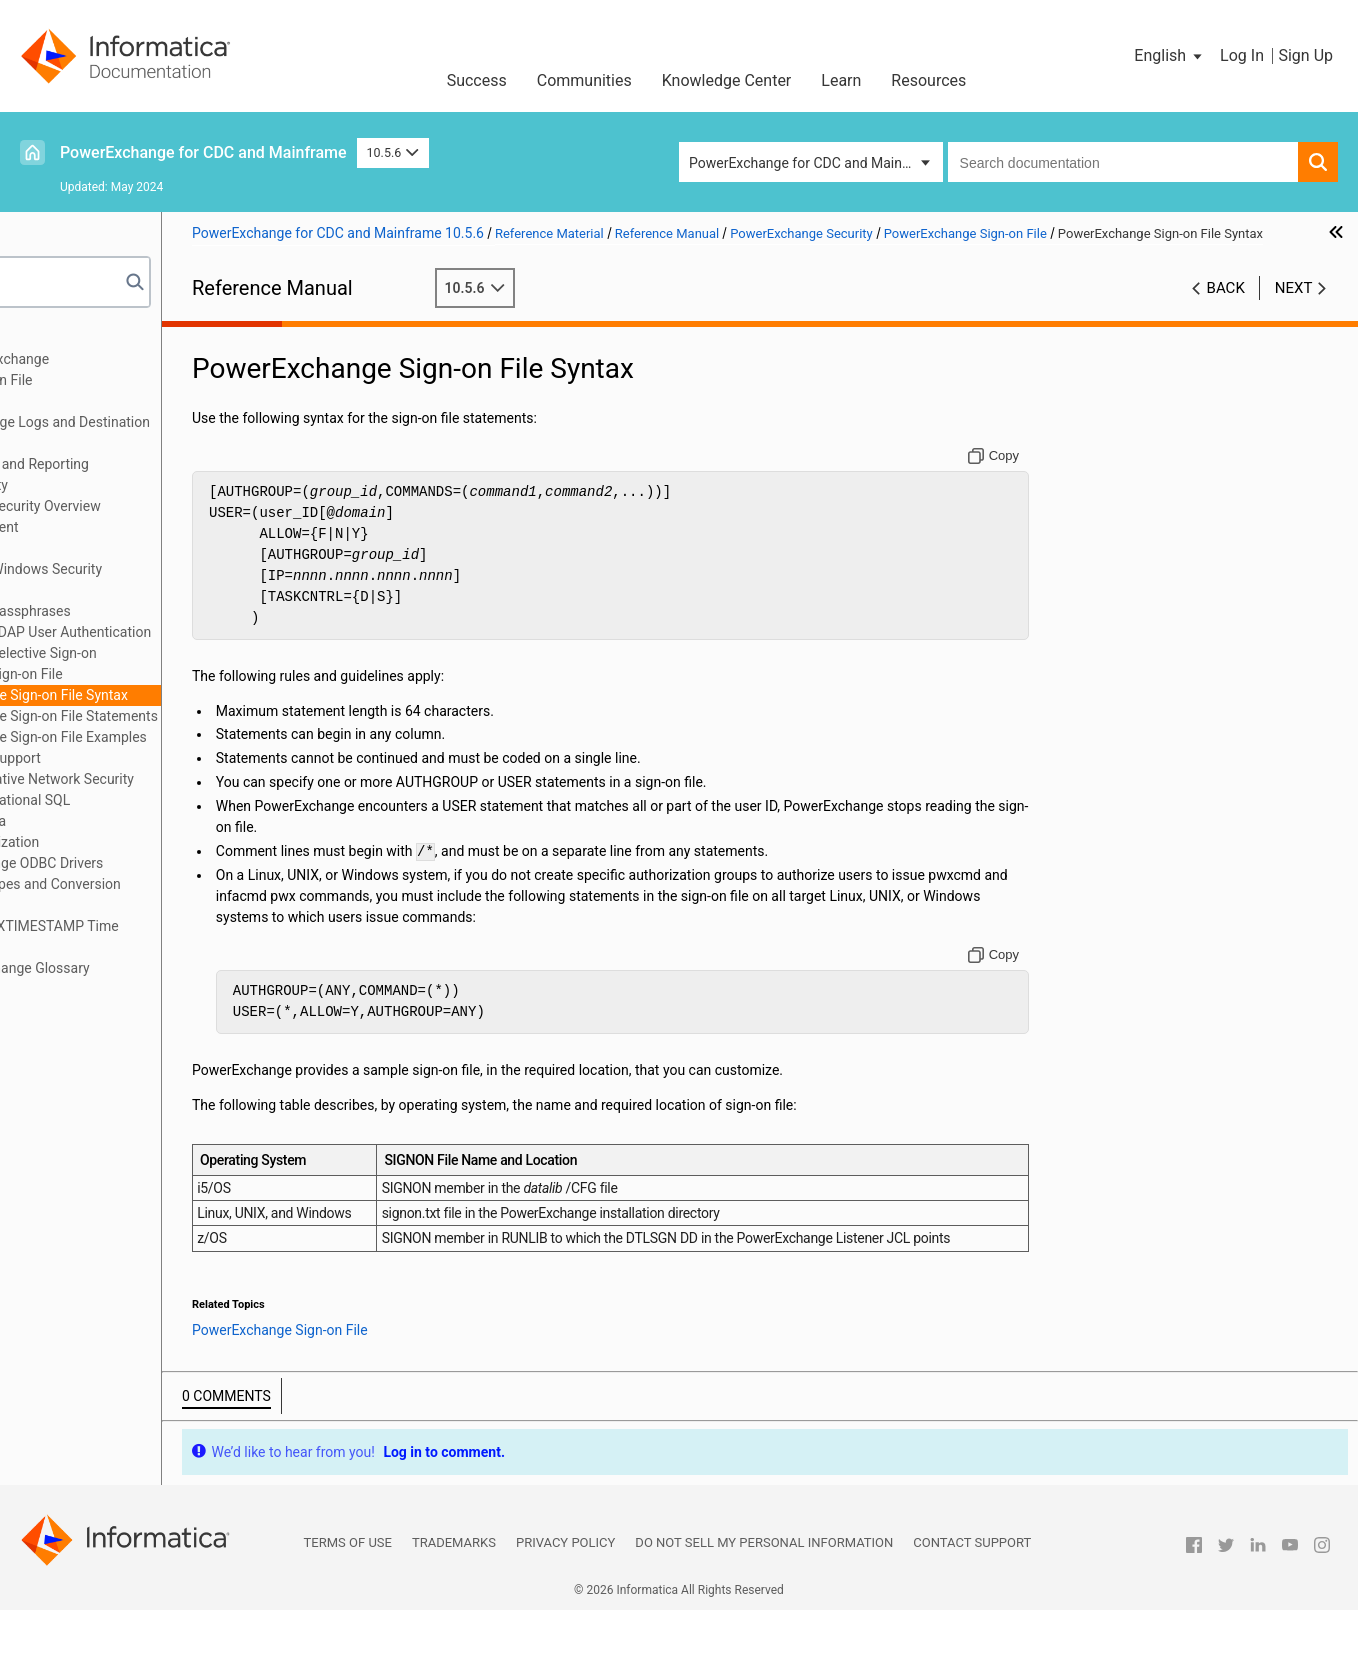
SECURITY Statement (129, 527)
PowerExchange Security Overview (170, 506)
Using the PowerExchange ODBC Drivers (157, 863)
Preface (57, 338)
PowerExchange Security (109, 485)
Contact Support (972, 1595)
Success (477, 80)
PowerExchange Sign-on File (151, 674)
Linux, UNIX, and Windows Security (171, 569)
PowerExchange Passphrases (155, 611)
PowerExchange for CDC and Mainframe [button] (814, 163)
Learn (841, 80)
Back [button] (1226, 309)
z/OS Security (106, 590)
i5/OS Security (108, 548)
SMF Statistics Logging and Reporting (150, 464)
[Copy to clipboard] (1037, 477)
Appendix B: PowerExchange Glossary (150, 968)
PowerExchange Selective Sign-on (168, 653)
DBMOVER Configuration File (122, 380)
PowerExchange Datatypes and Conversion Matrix (166, 894)
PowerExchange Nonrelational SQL (141, 800)
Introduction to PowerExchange (130, 359)
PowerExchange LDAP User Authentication (196, 632)
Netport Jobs (74, 401)
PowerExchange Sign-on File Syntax (194, 695)
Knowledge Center (727, 80)
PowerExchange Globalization (125, 842)
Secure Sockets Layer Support (126, 758)
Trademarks (454, 1595)
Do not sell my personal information (764, 1595)
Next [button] (1294, 309)
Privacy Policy (565, 1595)
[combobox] (1123, 162)
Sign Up (1305, 55)
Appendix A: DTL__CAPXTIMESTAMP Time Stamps (165, 936)
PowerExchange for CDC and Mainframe (203, 152)
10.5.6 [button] (393, 152)
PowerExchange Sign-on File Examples (203, 737)
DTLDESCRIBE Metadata (109, 821)
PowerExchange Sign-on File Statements (209, 716)
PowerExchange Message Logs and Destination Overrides (180, 432)
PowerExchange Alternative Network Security (172, 779)
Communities (584, 80)
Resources (928, 80)
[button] (1169, 56)
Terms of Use (348, 1595)
